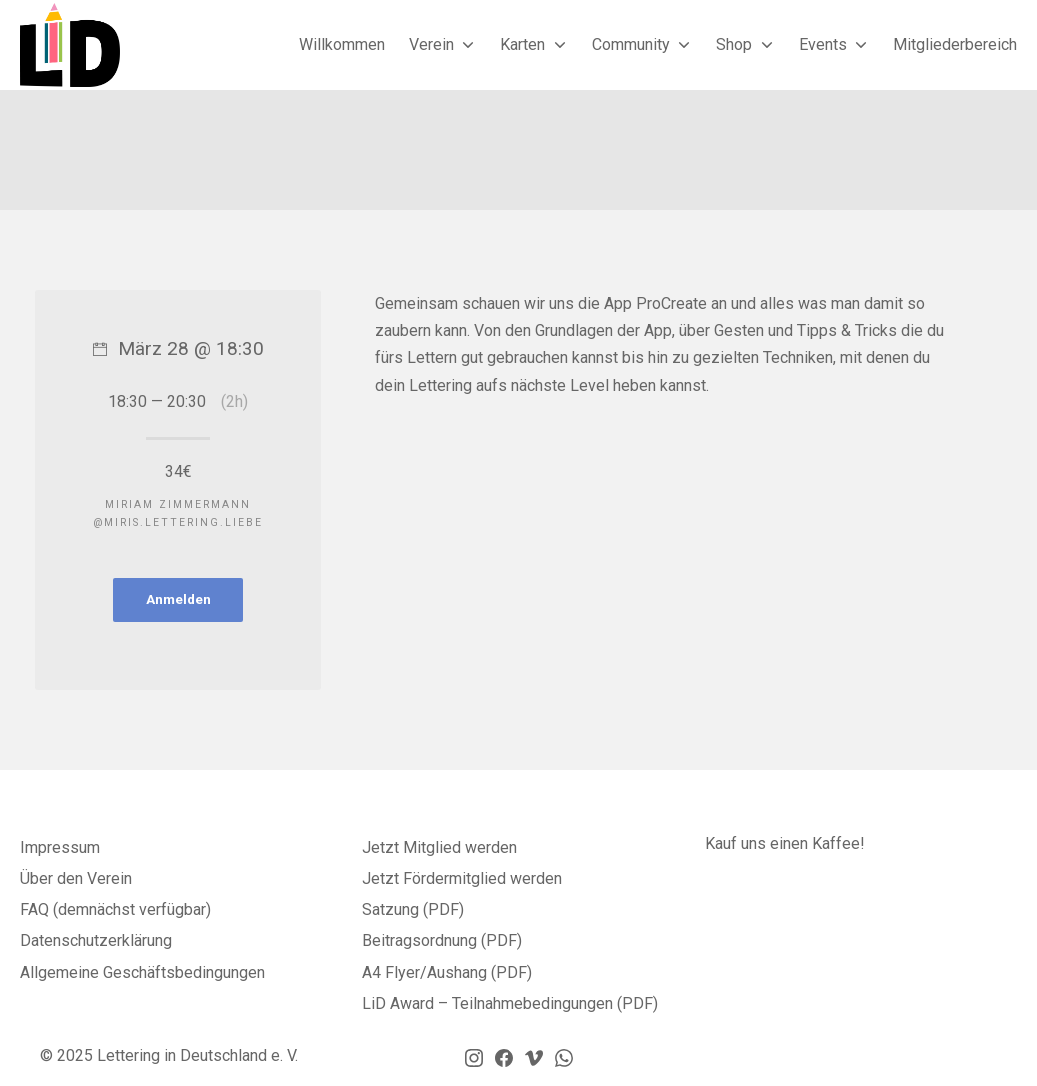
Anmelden (178, 599)
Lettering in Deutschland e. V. (197, 1055)
